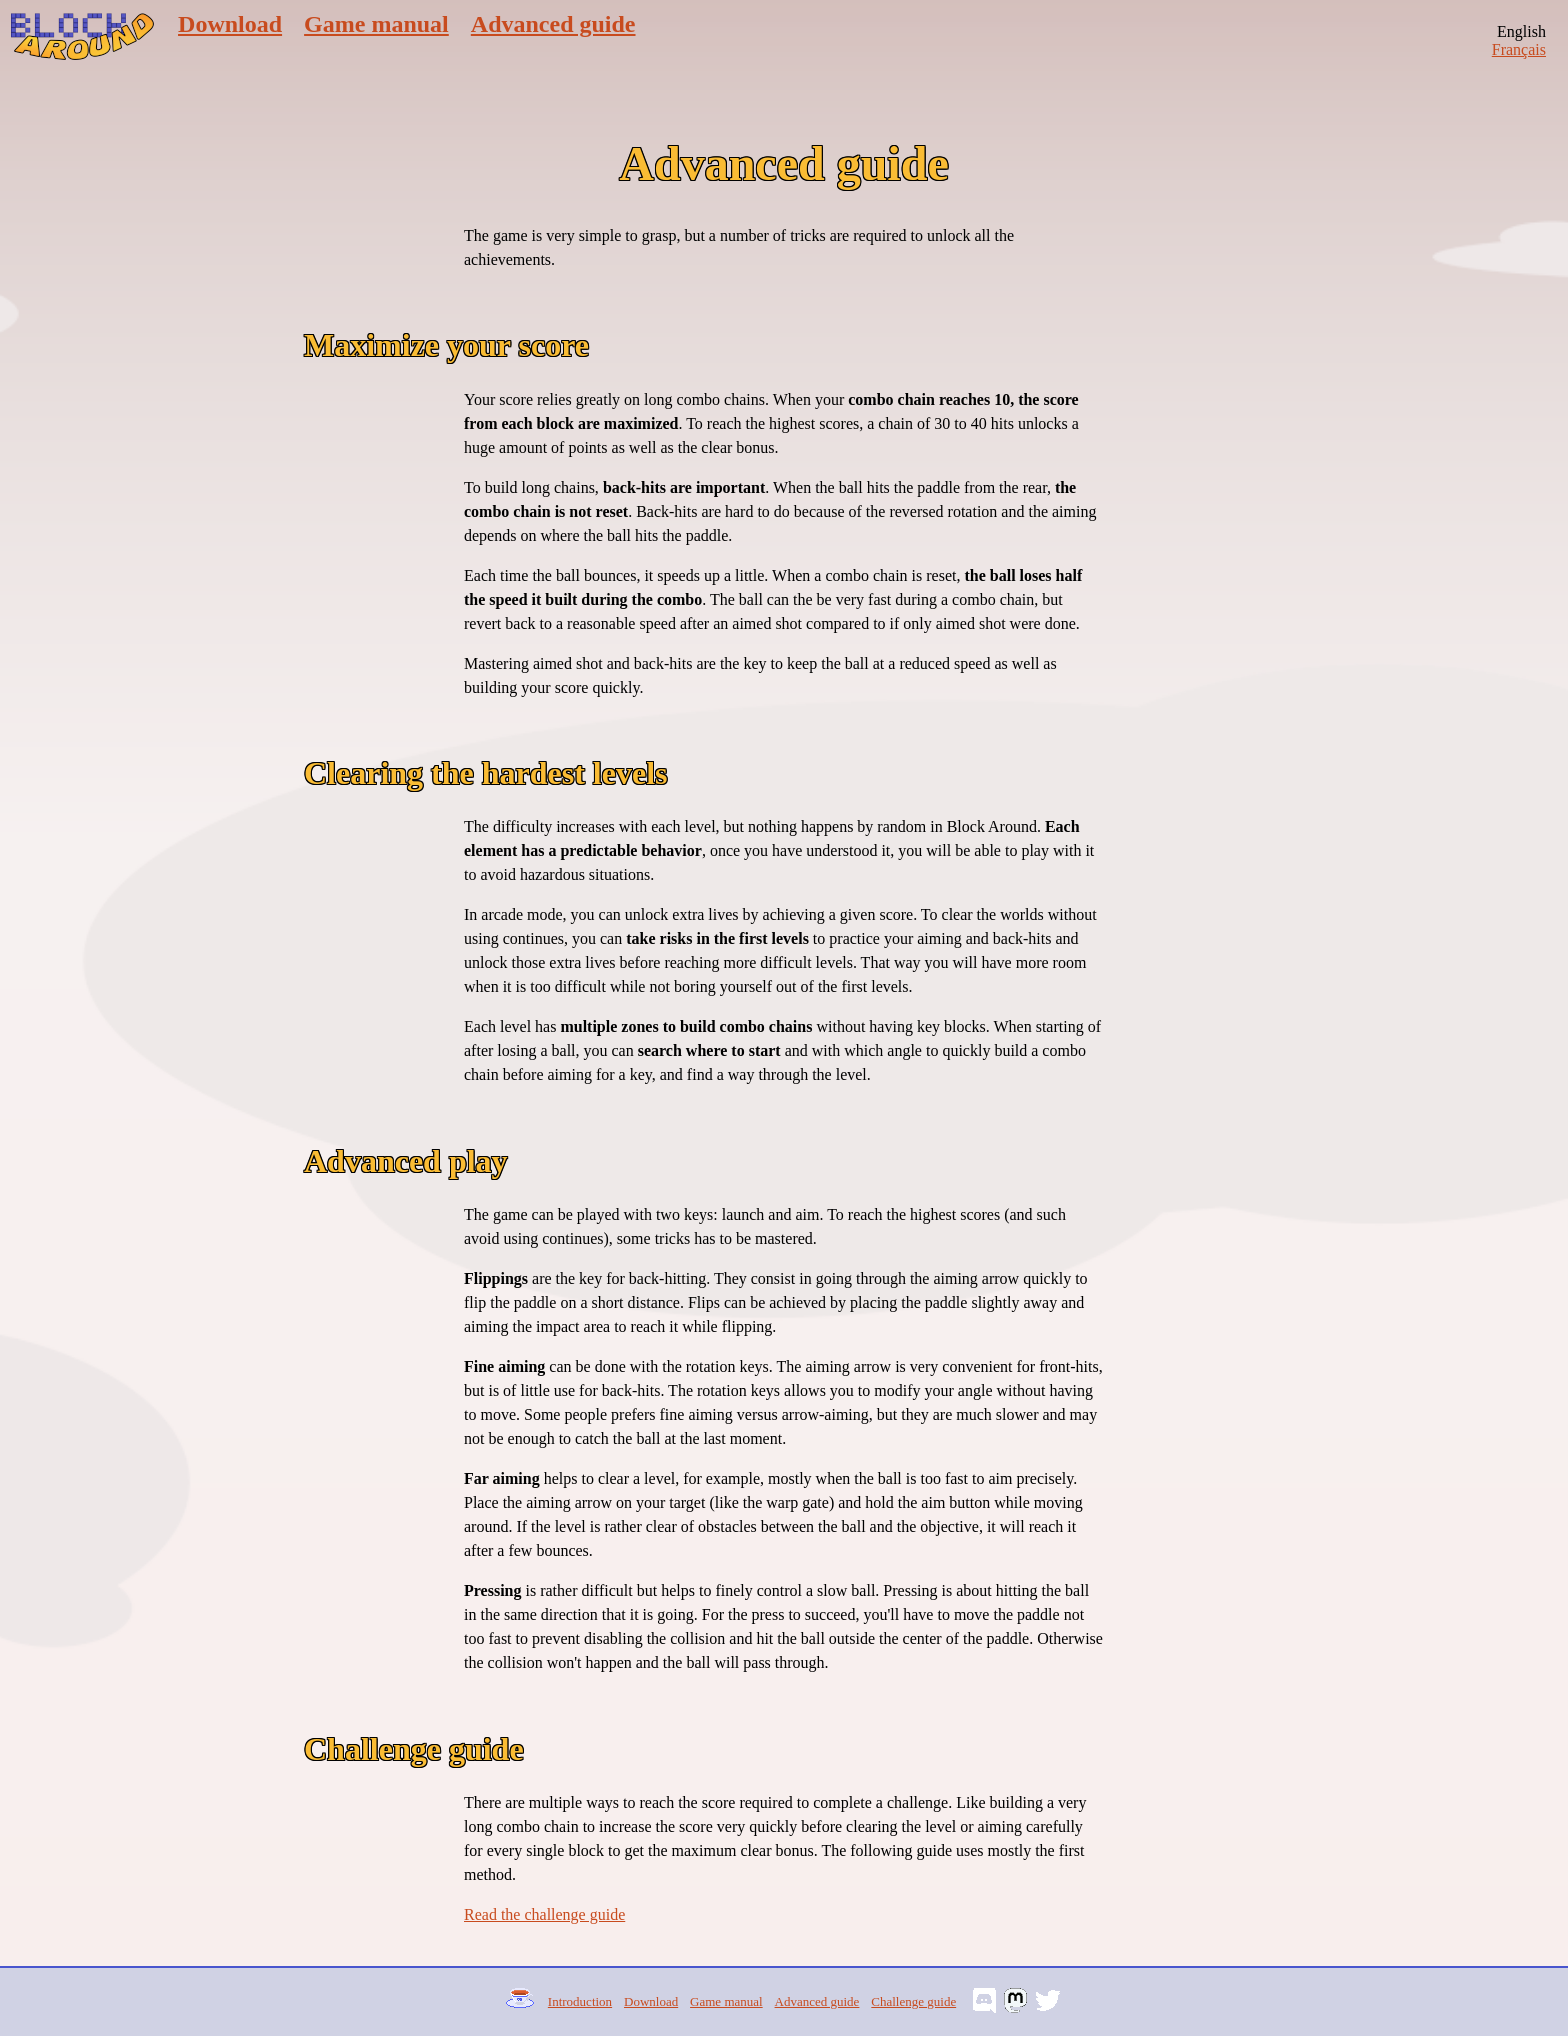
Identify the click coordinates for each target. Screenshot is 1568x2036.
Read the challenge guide (544, 1914)
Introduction (580, 2001)
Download (230, 24)
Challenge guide (913, 2001)
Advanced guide (553, 24)
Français (1519, 49)
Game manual (376, 24)
